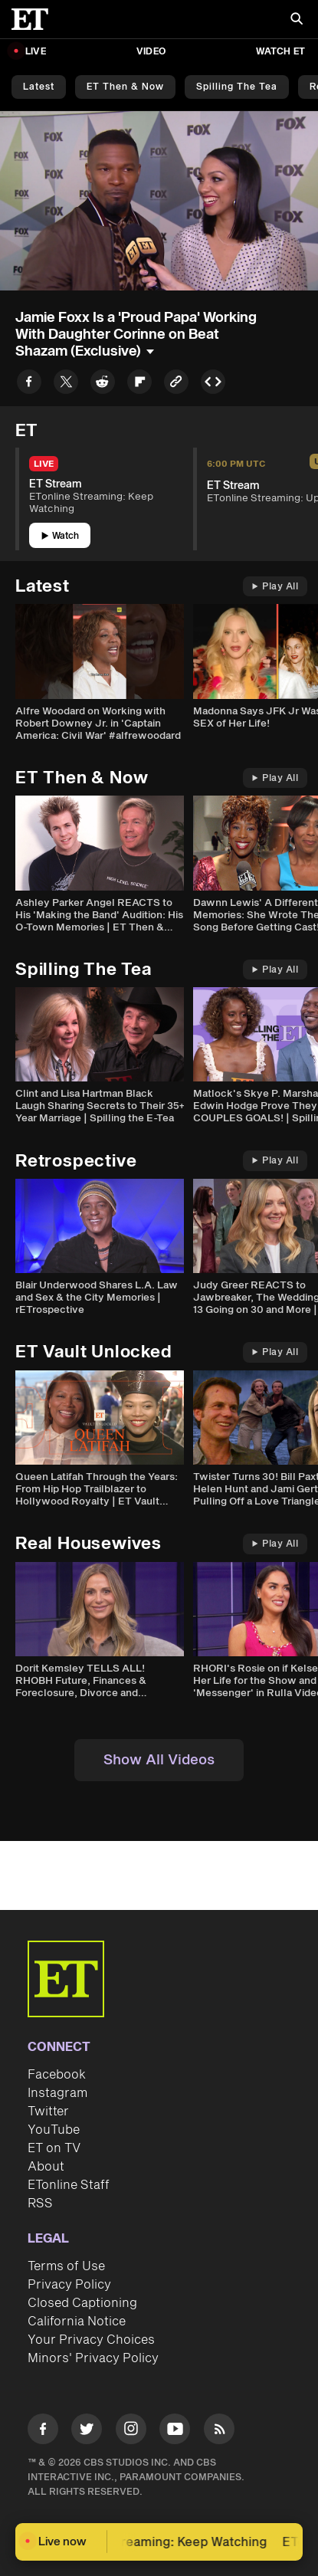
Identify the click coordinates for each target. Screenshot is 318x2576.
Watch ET (280, 51)
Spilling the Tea (236, 87)
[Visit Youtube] (174, 2432)
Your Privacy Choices (91, 2340)
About (46, 2167)
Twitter (48, 2111)
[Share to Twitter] (66, 384)
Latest (38, 87)
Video (151, 51)
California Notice (77, 2321)
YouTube (54, 2130)
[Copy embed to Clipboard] (213, 384)
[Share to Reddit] (102, 384)
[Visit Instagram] (131, 2432)
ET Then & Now (125, 87)
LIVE (35, 51)
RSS (40, 2203)
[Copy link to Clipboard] (176, 384)
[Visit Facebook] (43, 2432)
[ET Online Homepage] (34, 19)
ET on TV (54, 2148)
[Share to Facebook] (29, 384)
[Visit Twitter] (86, 2432)
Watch (60, 536)
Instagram (57, 2093)
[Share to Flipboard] (139, 384)
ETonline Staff (69, 2185)
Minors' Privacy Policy (93, 2358)
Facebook (57, 2075)
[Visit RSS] (219, 2432)
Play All (275, 586)
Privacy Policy (69, 2285)
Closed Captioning (82, 2303)
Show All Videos (159, 1760)
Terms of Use (66, 2266)
